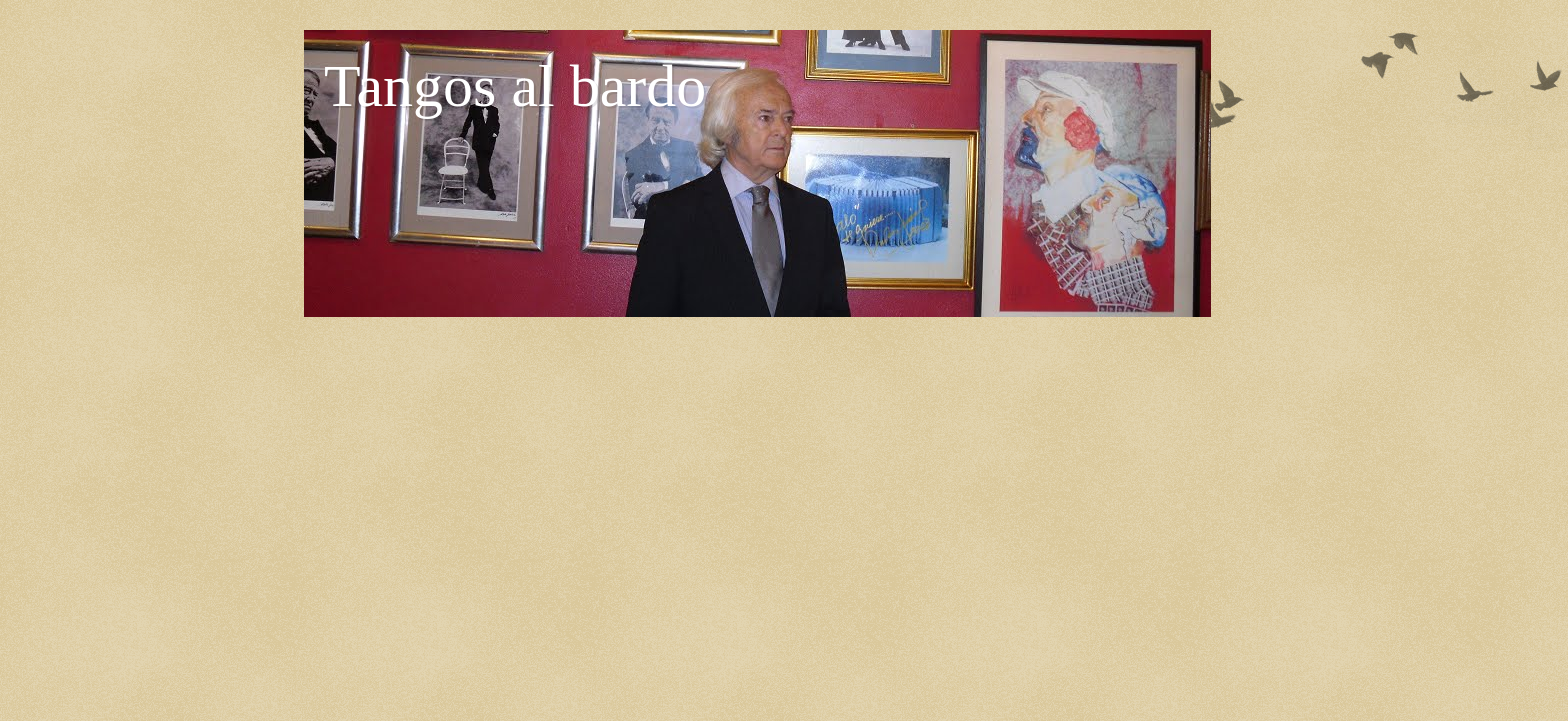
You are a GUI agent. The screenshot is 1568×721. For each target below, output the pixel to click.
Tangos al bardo (515, 86)
